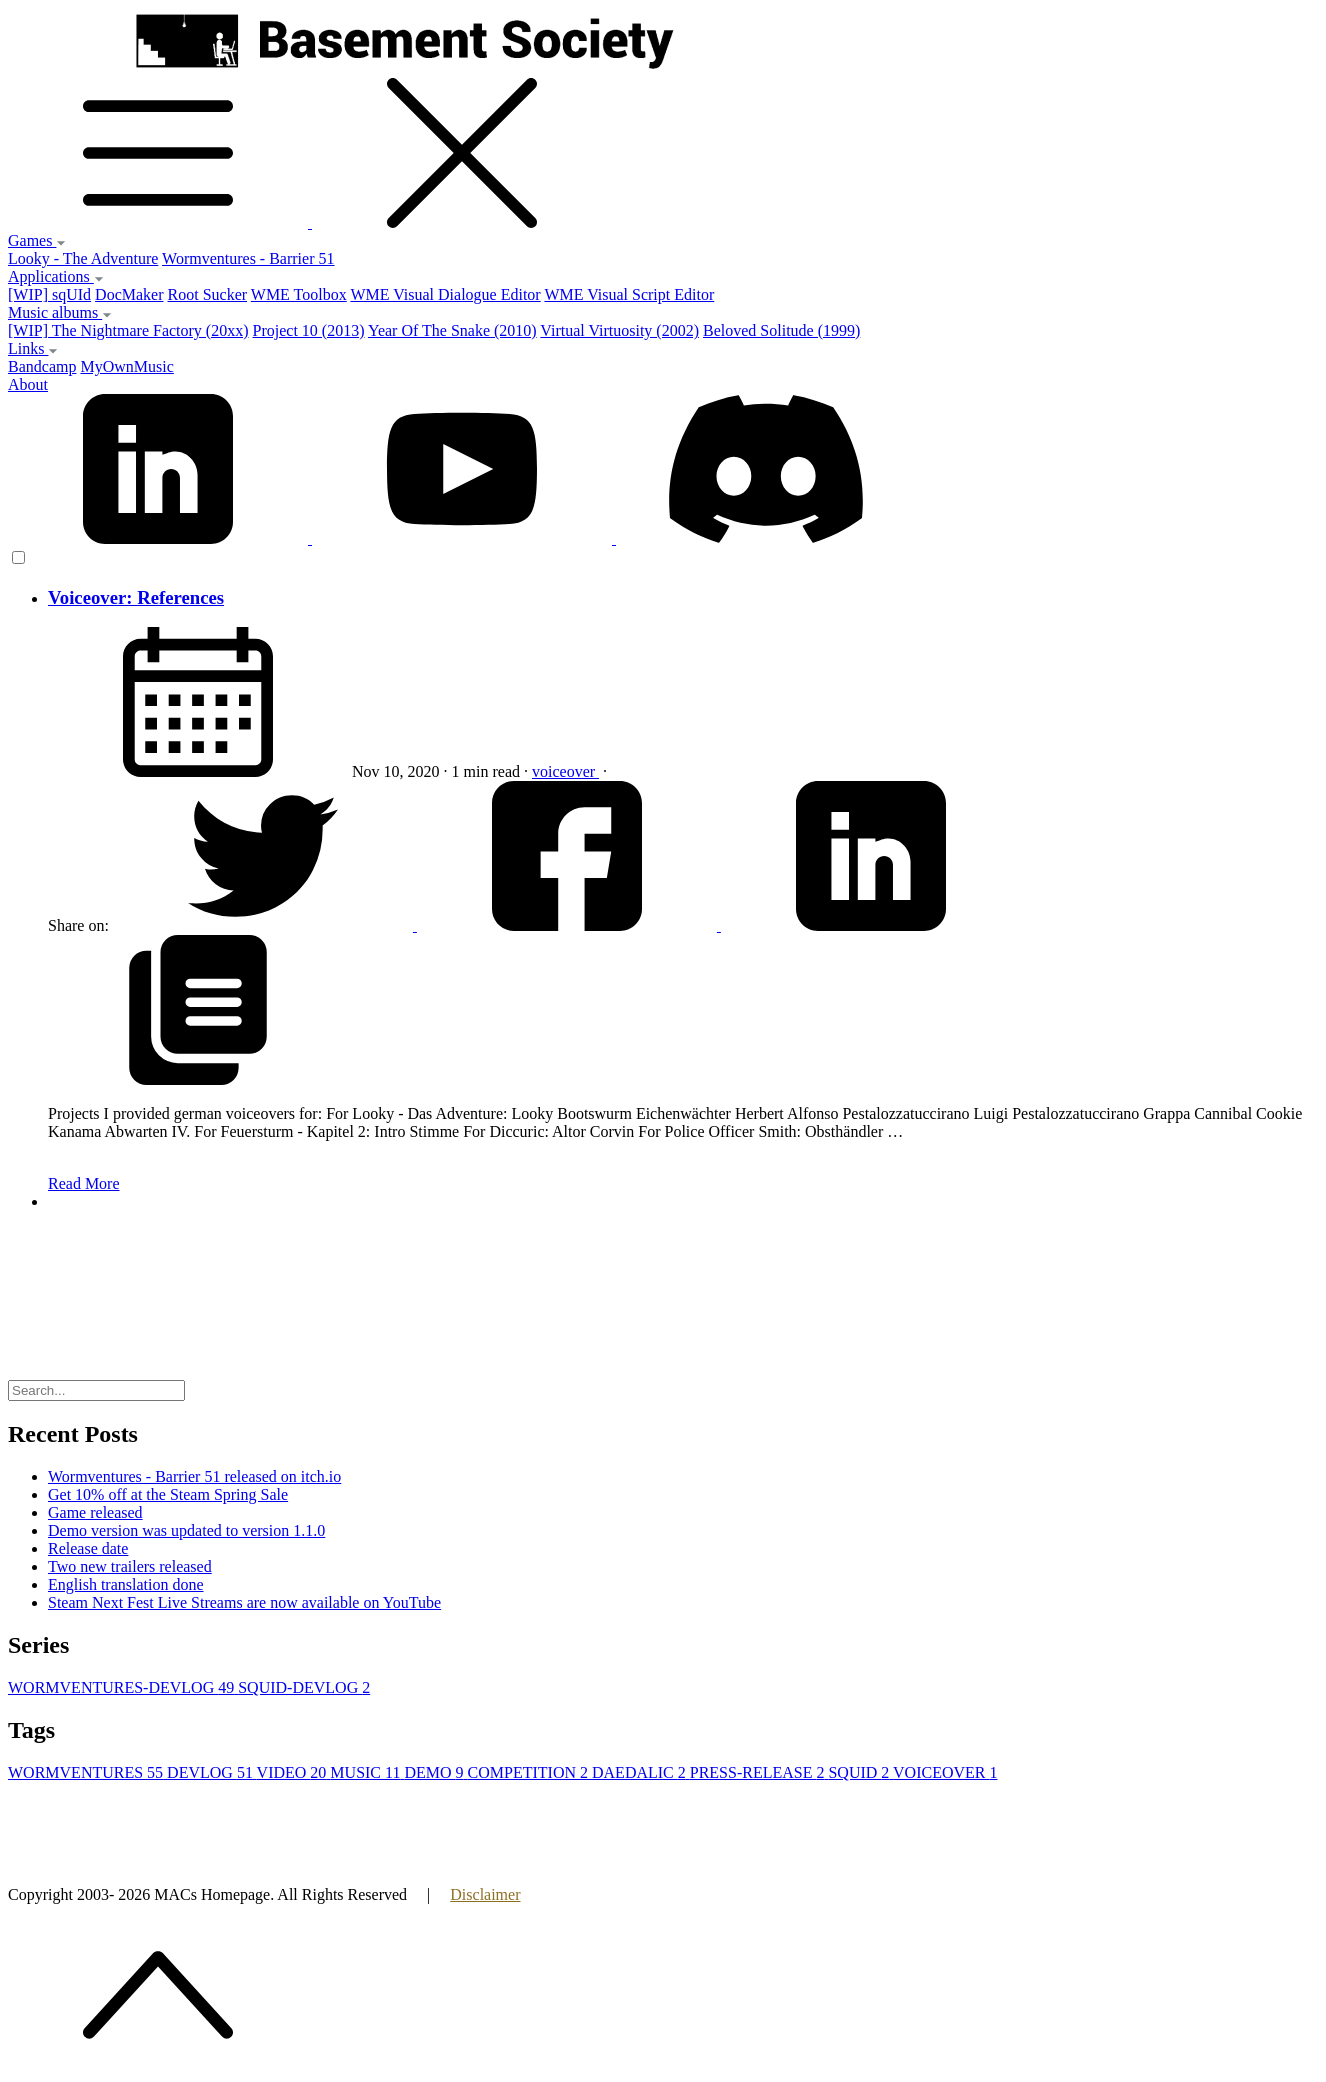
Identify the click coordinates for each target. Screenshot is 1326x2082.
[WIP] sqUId (49, 294)
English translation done (126, 1584)
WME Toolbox (299, 294)
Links (33, 348)
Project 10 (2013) (309, 330)
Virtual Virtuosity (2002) (619, 330)
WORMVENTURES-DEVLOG (123, 1687)
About (28, 384)
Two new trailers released (130, 1566)
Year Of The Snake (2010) (452, 330)
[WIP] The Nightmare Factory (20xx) (128, 330)
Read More (84, 1183)
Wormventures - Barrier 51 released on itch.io (194, 1476)
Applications (56, 276)
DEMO (435, 1772)
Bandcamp (42, 366)
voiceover (565, 771)
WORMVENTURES (87, 1772)
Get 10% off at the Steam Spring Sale (168, 1494)
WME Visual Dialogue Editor (445, 294)
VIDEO (294, 1772)
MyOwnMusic (126, 366)
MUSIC (367, 1772)
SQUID (860, 1772)
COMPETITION (530, 1772)
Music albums (60, 312)
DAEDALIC (641, 1772)
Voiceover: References (136, 597)
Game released (95, 1512)
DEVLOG (211, 1772)
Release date (88, 1548)
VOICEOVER (945, 1772)
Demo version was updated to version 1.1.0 (186, 1530)
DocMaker (129, 294)
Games (37, 240)
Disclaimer (485, 1894)
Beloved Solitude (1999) (781, 330)
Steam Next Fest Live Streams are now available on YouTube (244, 1602)
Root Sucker (208, 294)
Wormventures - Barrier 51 (248, 258)
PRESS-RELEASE (759, 1772)
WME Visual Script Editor (629, 294)
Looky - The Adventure (83, 258)
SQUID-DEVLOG (304, 1687)
